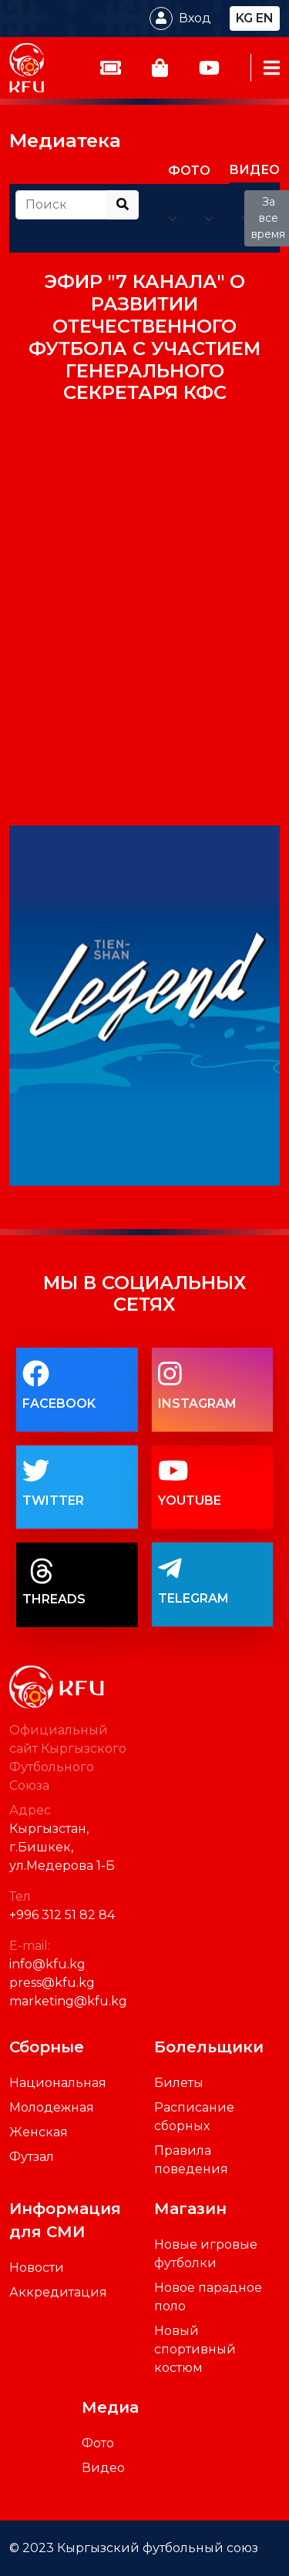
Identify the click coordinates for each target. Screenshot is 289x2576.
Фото (98, 2443)
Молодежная (51, 2107)
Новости (36, 2267)
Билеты (178, 2082)
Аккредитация (58, 2292)
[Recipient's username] (61, 204)
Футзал (31, 2156)
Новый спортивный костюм (195, 2349)
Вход (195, 18)
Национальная (57, 2082)
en (265, 18)
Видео (103, 2467)
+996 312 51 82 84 (62, 1915)
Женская (38, 2132)
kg (244, 18)
